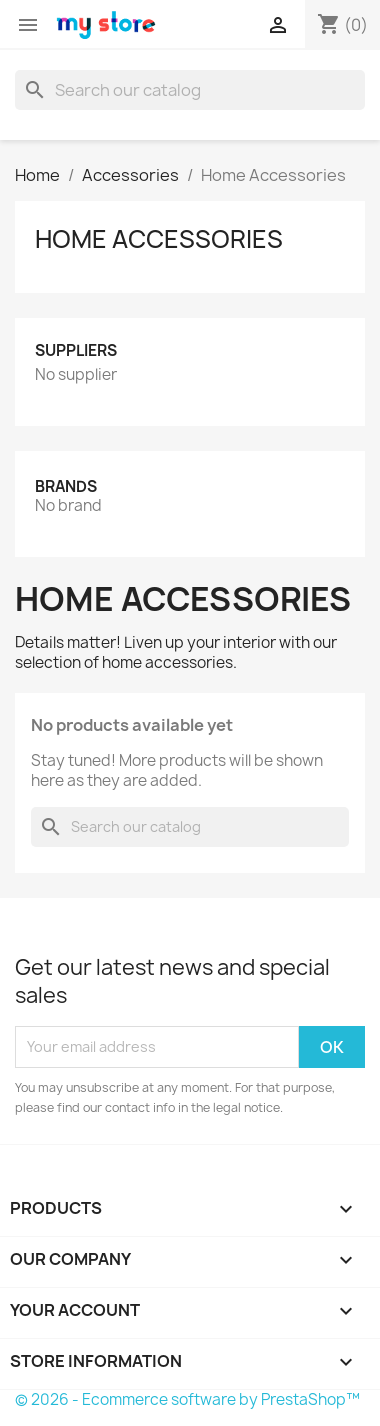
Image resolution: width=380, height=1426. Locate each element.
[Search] (190, 90)
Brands (66, 486)
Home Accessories (159, 239)
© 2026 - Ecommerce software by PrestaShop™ (187, 1399)
